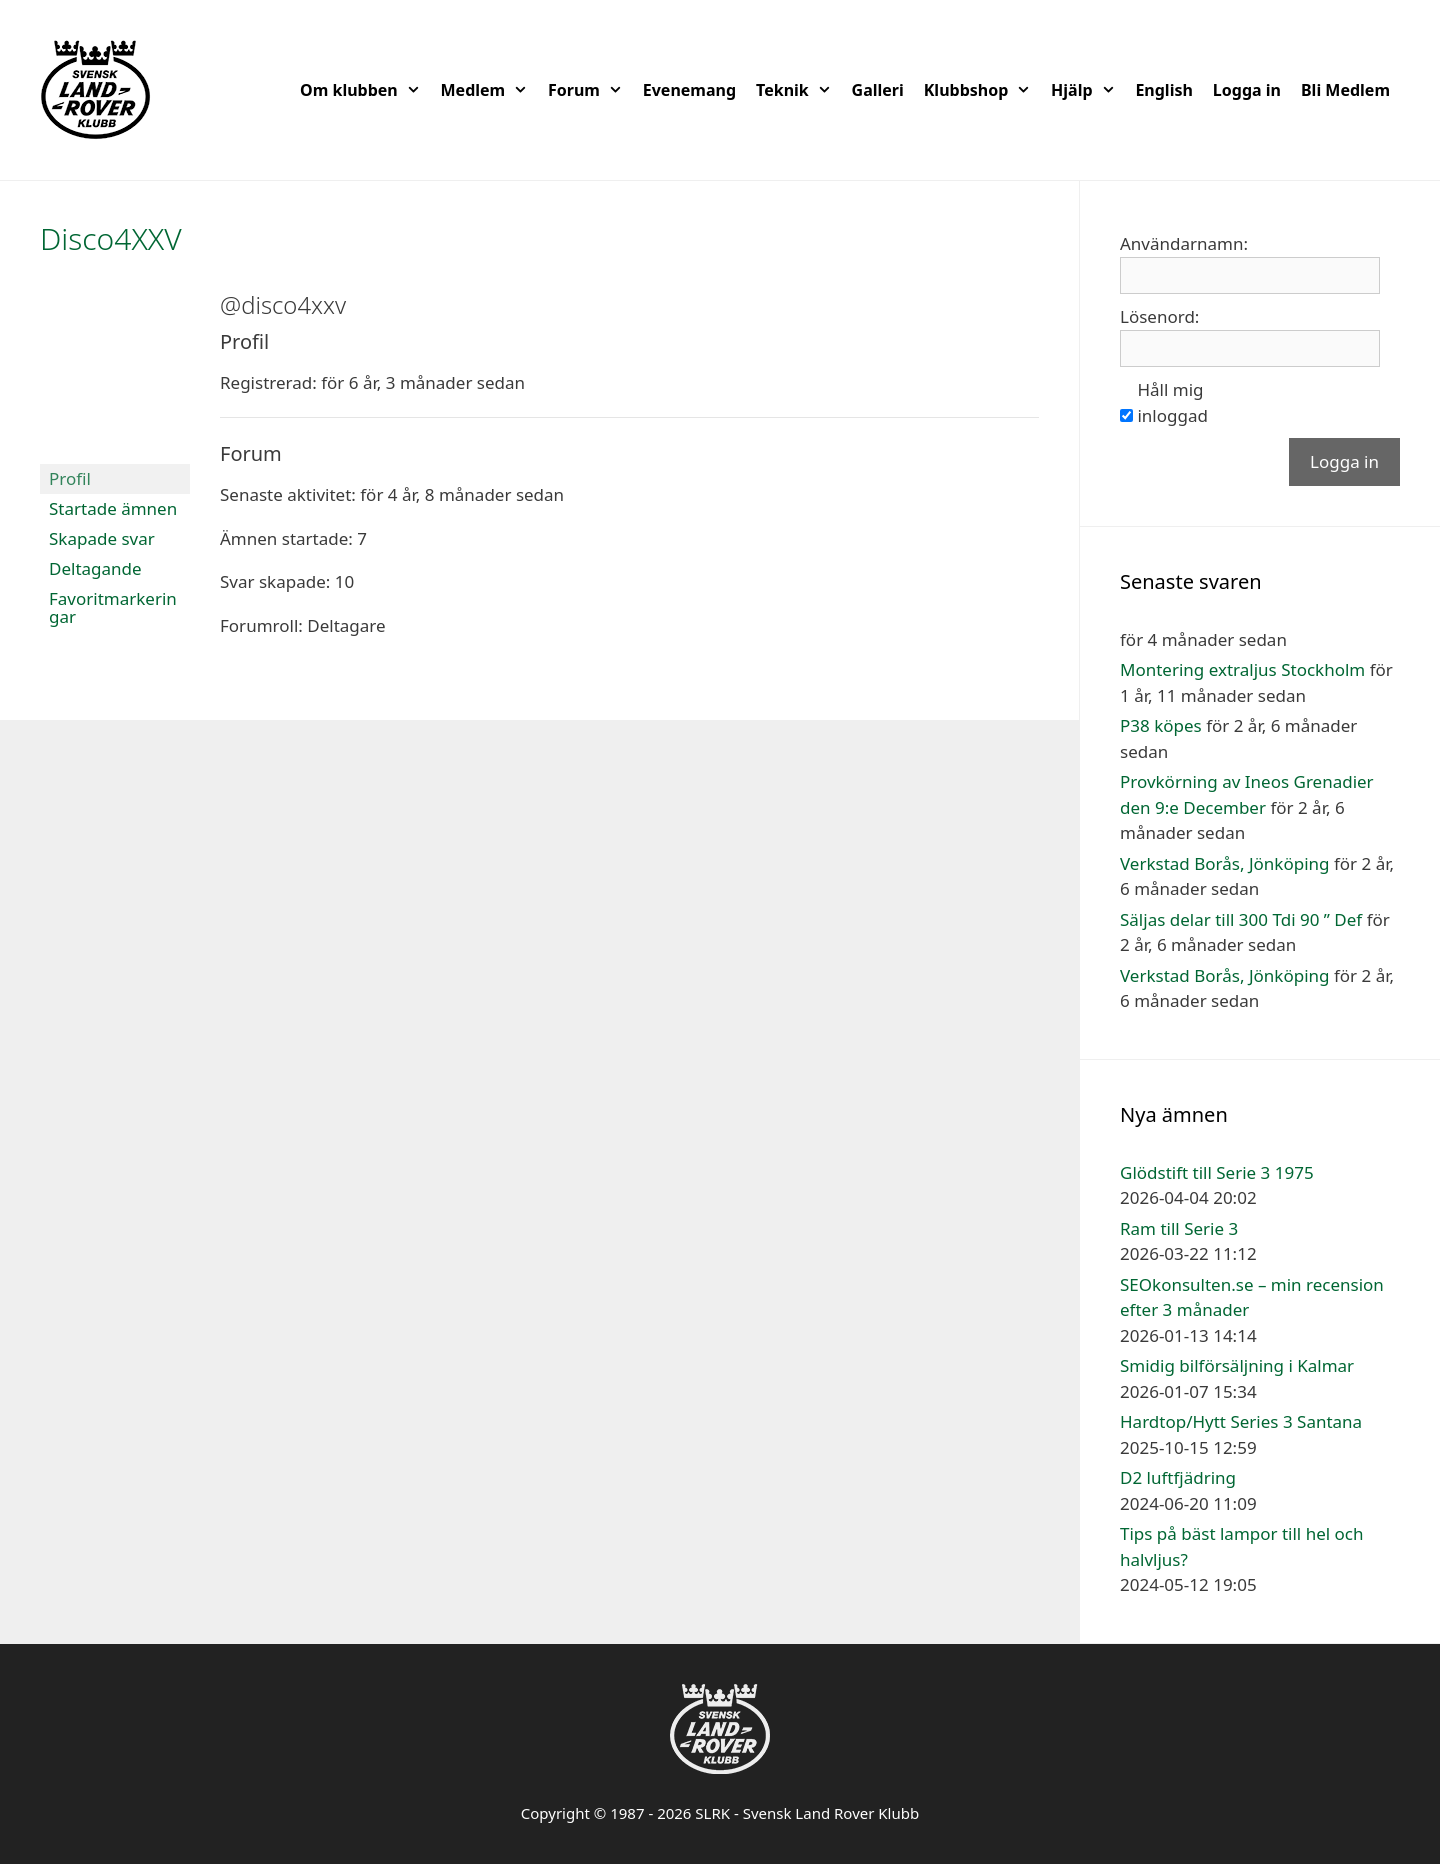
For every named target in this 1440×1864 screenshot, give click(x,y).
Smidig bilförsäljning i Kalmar (1237, 1365)
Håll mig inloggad (1172, 402)
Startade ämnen (113, 508)
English (1163, 90)
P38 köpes (1161, 725)
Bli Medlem (1345, 90)
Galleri (878, 90)
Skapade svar (102, 538)
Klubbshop (982, 90)
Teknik (799, 90)
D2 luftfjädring (1178, 1477)
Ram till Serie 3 (1179, 1228)
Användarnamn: (1184, 243)
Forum (590, 90)
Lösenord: (1159, 316)
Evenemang (689, 90)
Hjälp (1088, 90)
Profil (70, 478)
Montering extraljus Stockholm (1242, 669)
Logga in (1247, 90)
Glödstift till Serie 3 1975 (1217, 1172)
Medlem (489, 90)
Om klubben (365, 90)
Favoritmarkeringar (113, 607)
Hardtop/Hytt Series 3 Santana (1241, 1421)
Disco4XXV (111, 238)
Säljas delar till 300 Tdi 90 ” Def (1241, 919)
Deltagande (95, 568)
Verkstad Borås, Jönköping (1225, 863)
